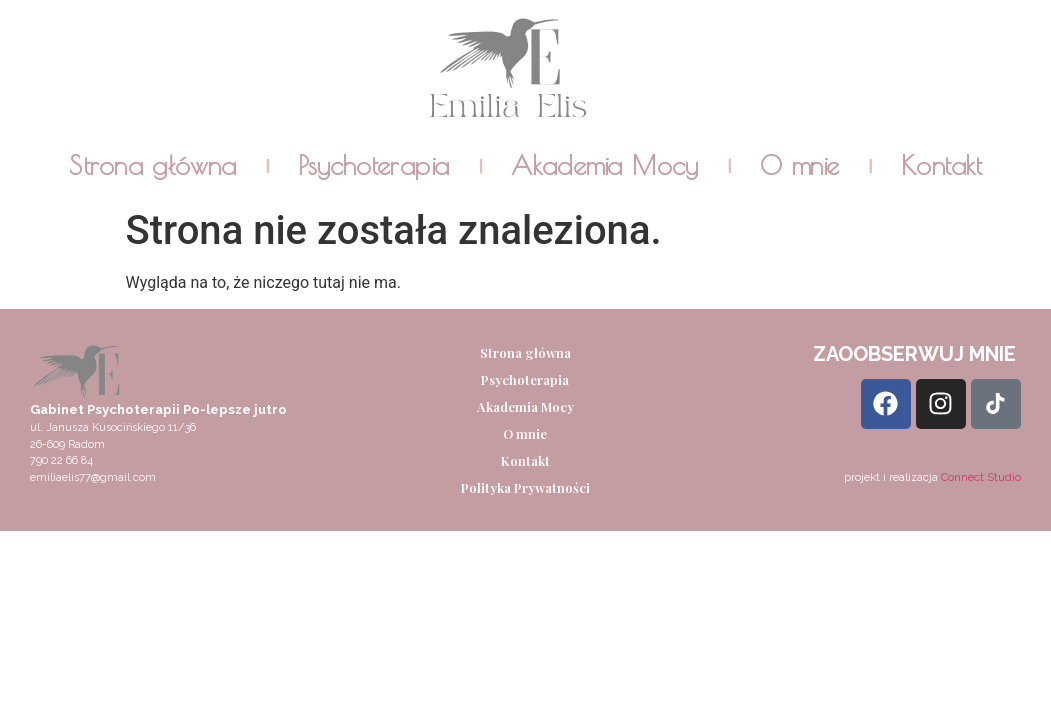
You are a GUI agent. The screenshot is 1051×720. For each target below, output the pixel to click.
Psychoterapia (374, 166)
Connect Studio (981, 477)
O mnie (799, 166)
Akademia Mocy (604, 166)
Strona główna (152, 166)
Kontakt (941, 166)
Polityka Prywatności (525, 487)
